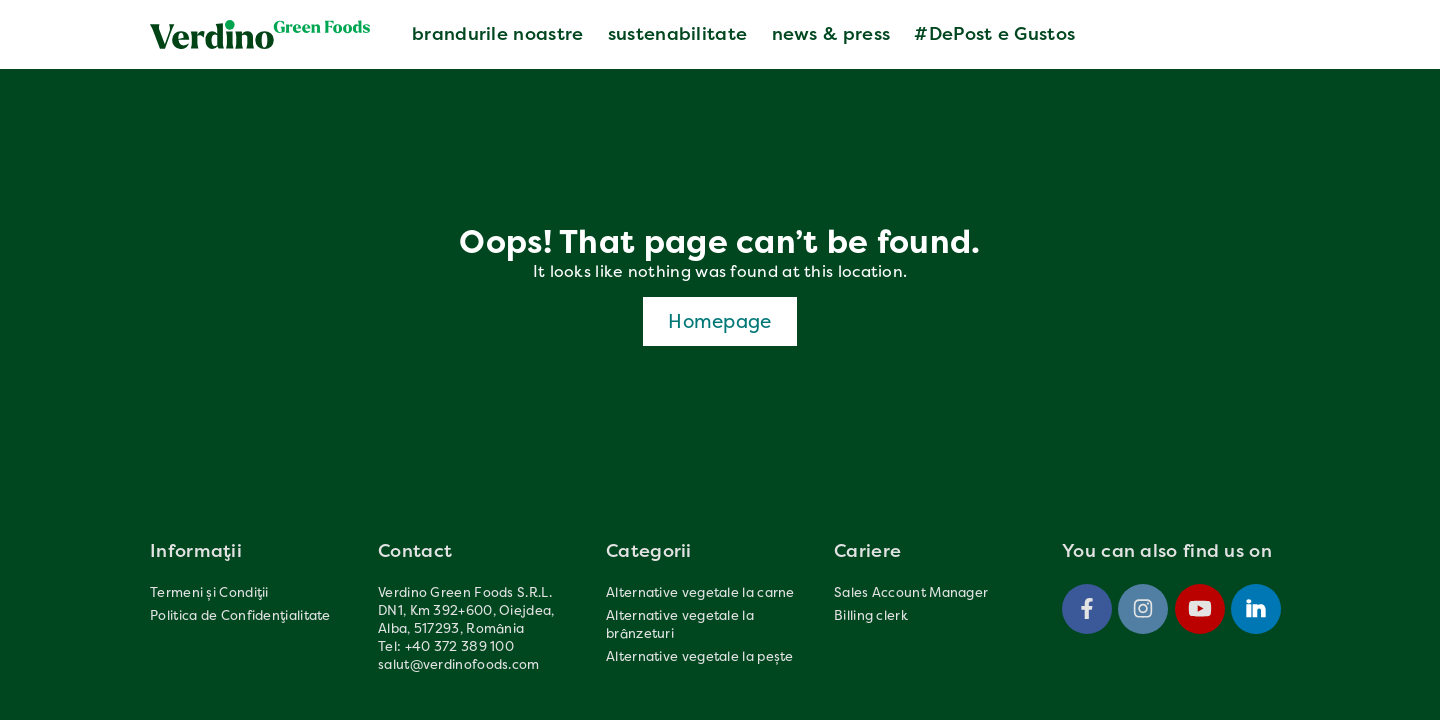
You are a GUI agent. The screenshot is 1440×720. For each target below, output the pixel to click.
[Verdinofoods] (260, 34)
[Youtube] (1200, 609)
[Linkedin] (1256, 609)
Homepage (719, 321)
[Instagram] (1143, 609)
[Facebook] (1087, 609)
